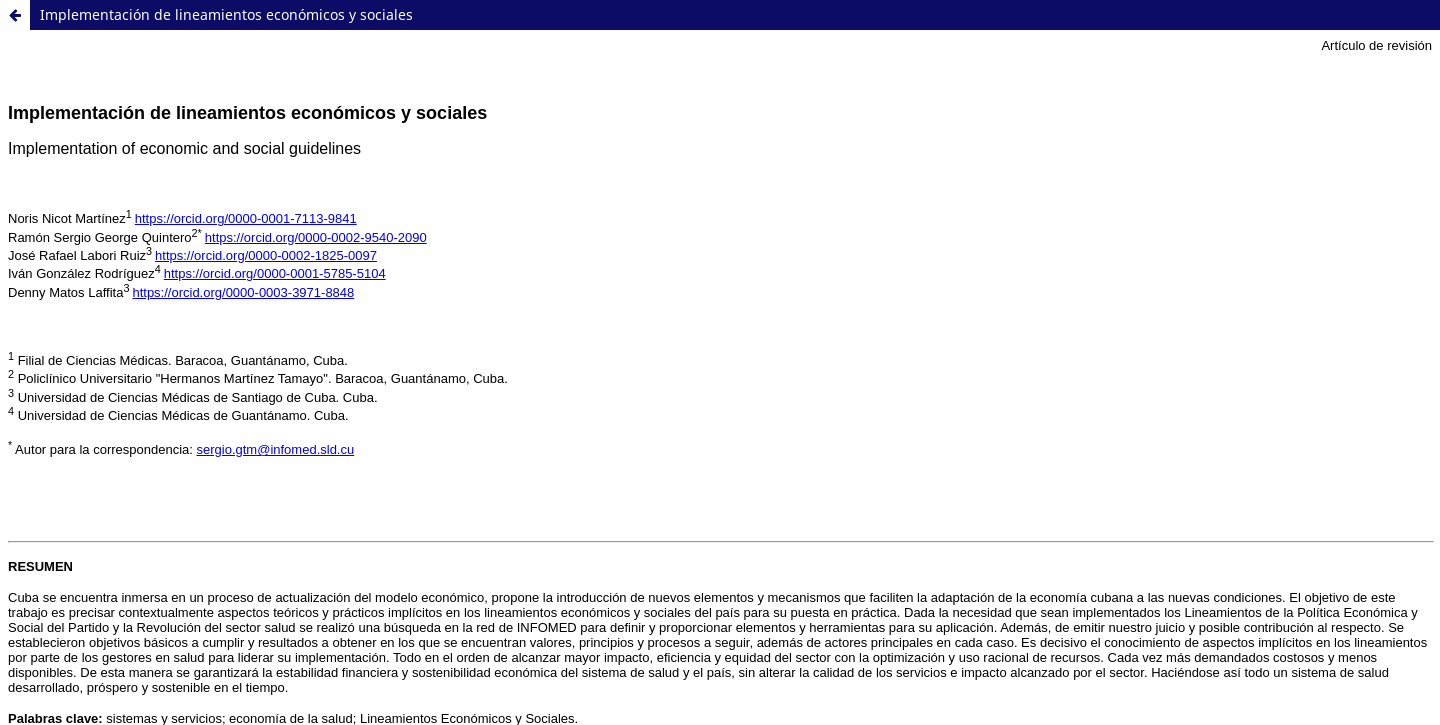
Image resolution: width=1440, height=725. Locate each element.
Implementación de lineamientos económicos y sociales (226, 14)
